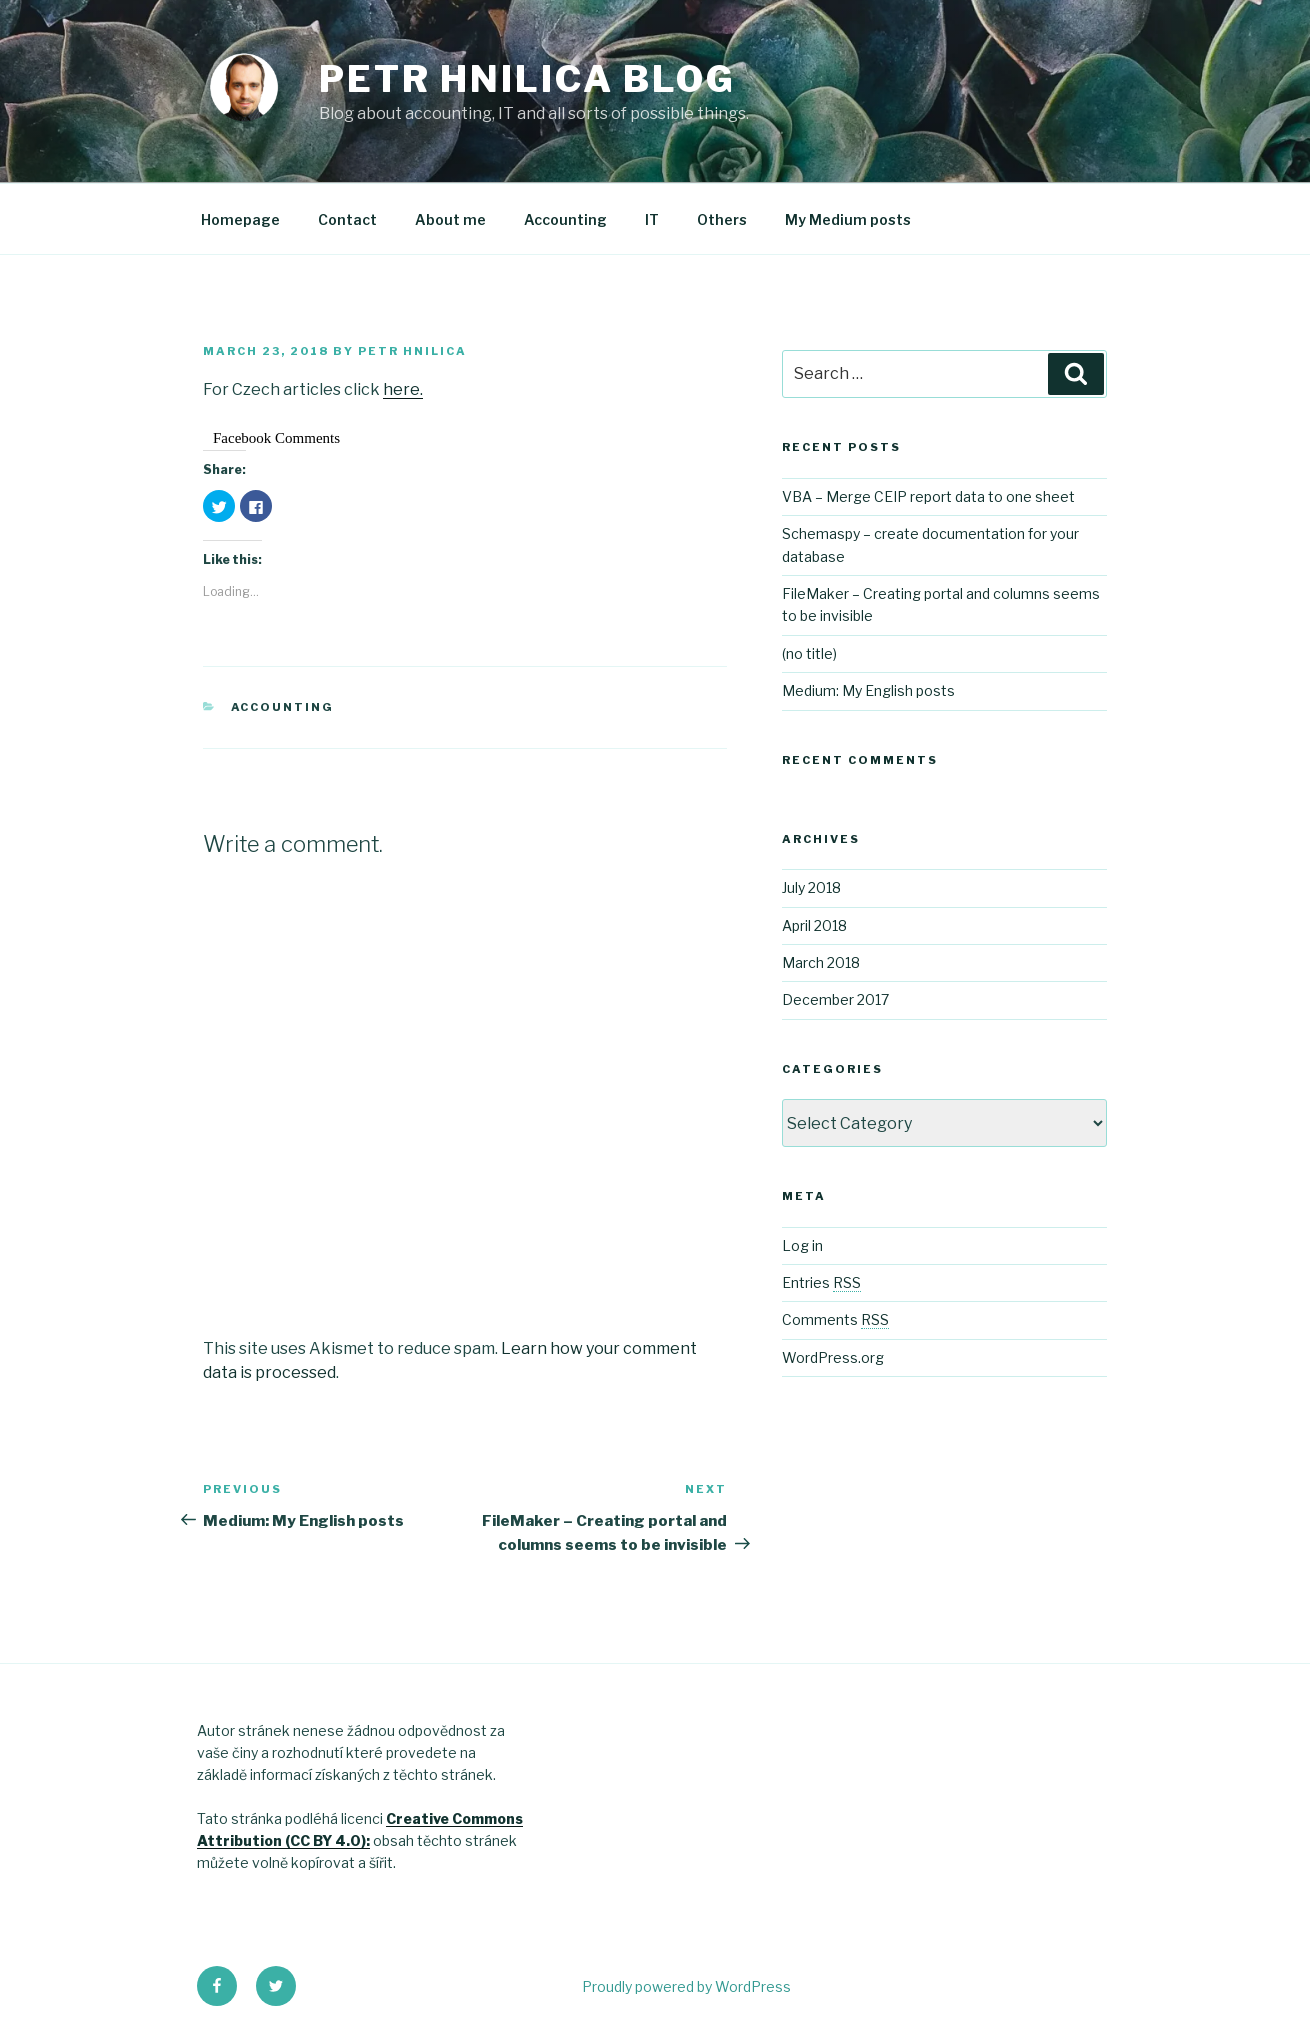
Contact (347, 219)
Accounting (565, 219)
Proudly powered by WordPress (686, 1986)
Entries (821, 1282)
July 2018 (811, 887)
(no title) (809, 653)
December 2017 (835, 999)
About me (450, 219)
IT (652, 219)
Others (722, 219)
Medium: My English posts (868, 690)
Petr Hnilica (412, 351)
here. (403, 389)
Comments (835, 1319)
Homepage (240, 219)
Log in (802, 1245)
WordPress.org (833, 1357)
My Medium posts (848, 219)
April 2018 (814, 925)
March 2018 (821, 962)
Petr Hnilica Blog (527, 79)
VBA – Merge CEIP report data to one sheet (928, 496)
